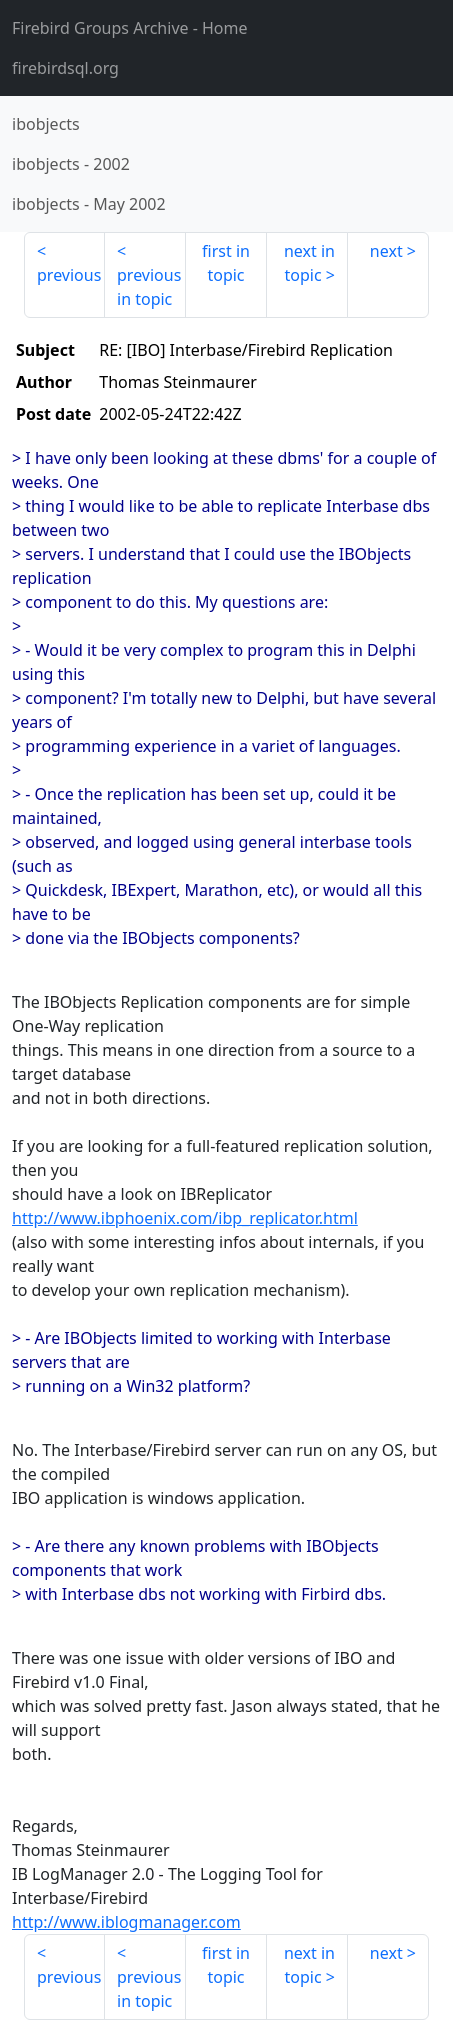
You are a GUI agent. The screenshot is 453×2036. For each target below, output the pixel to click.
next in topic (309, 263)
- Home (130, 28)
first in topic (226, 263)
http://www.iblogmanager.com (126, 1922)
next (386, 251)
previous (69, 275)
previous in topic (149, 287)
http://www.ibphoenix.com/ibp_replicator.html (185, 1218)
